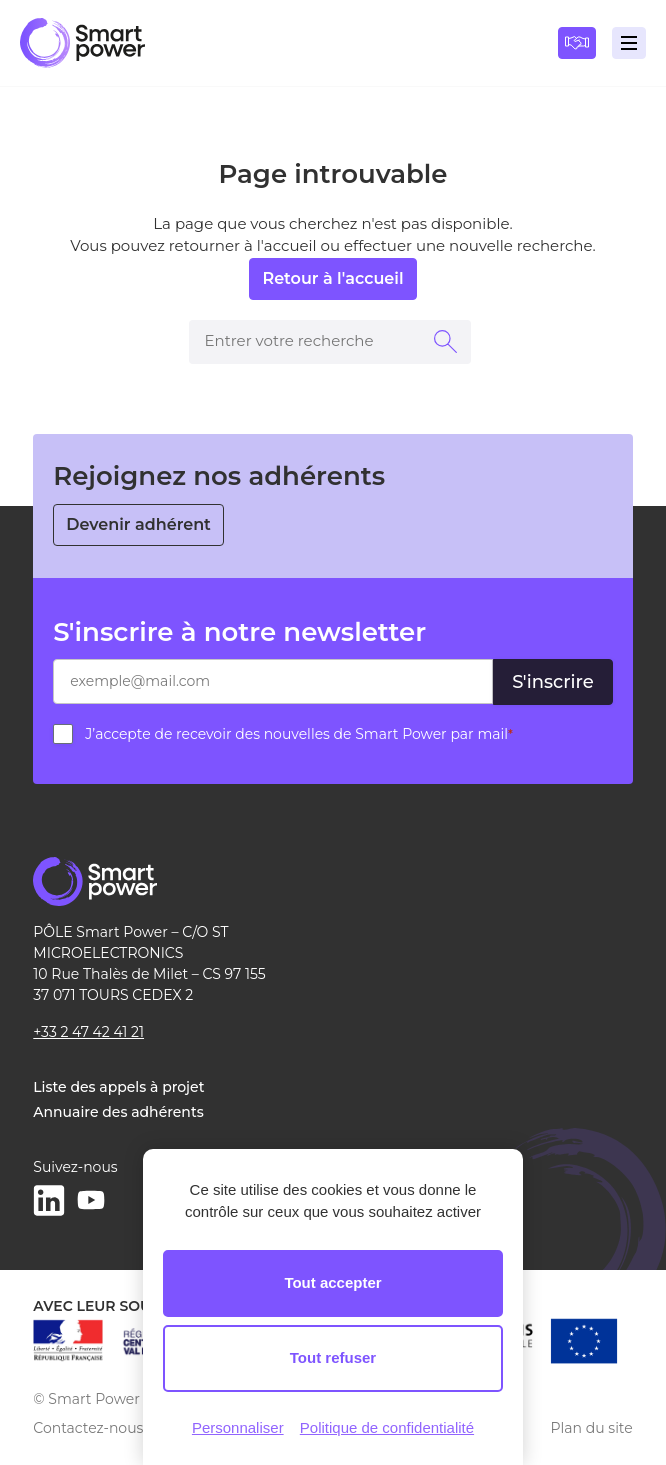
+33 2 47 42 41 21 (88, 1032)
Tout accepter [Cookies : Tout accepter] (332, 1282)
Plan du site (592, 1428)
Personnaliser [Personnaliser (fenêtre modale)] (238, 1427)
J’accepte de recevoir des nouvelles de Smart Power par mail (299, 734)
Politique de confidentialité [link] (387, 1427)
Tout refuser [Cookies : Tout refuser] (333, 1357)
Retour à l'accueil (332, 278)
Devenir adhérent (138, 524)
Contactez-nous (88, 1428)
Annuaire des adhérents (118, 1112)
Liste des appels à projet (118, 1087)
